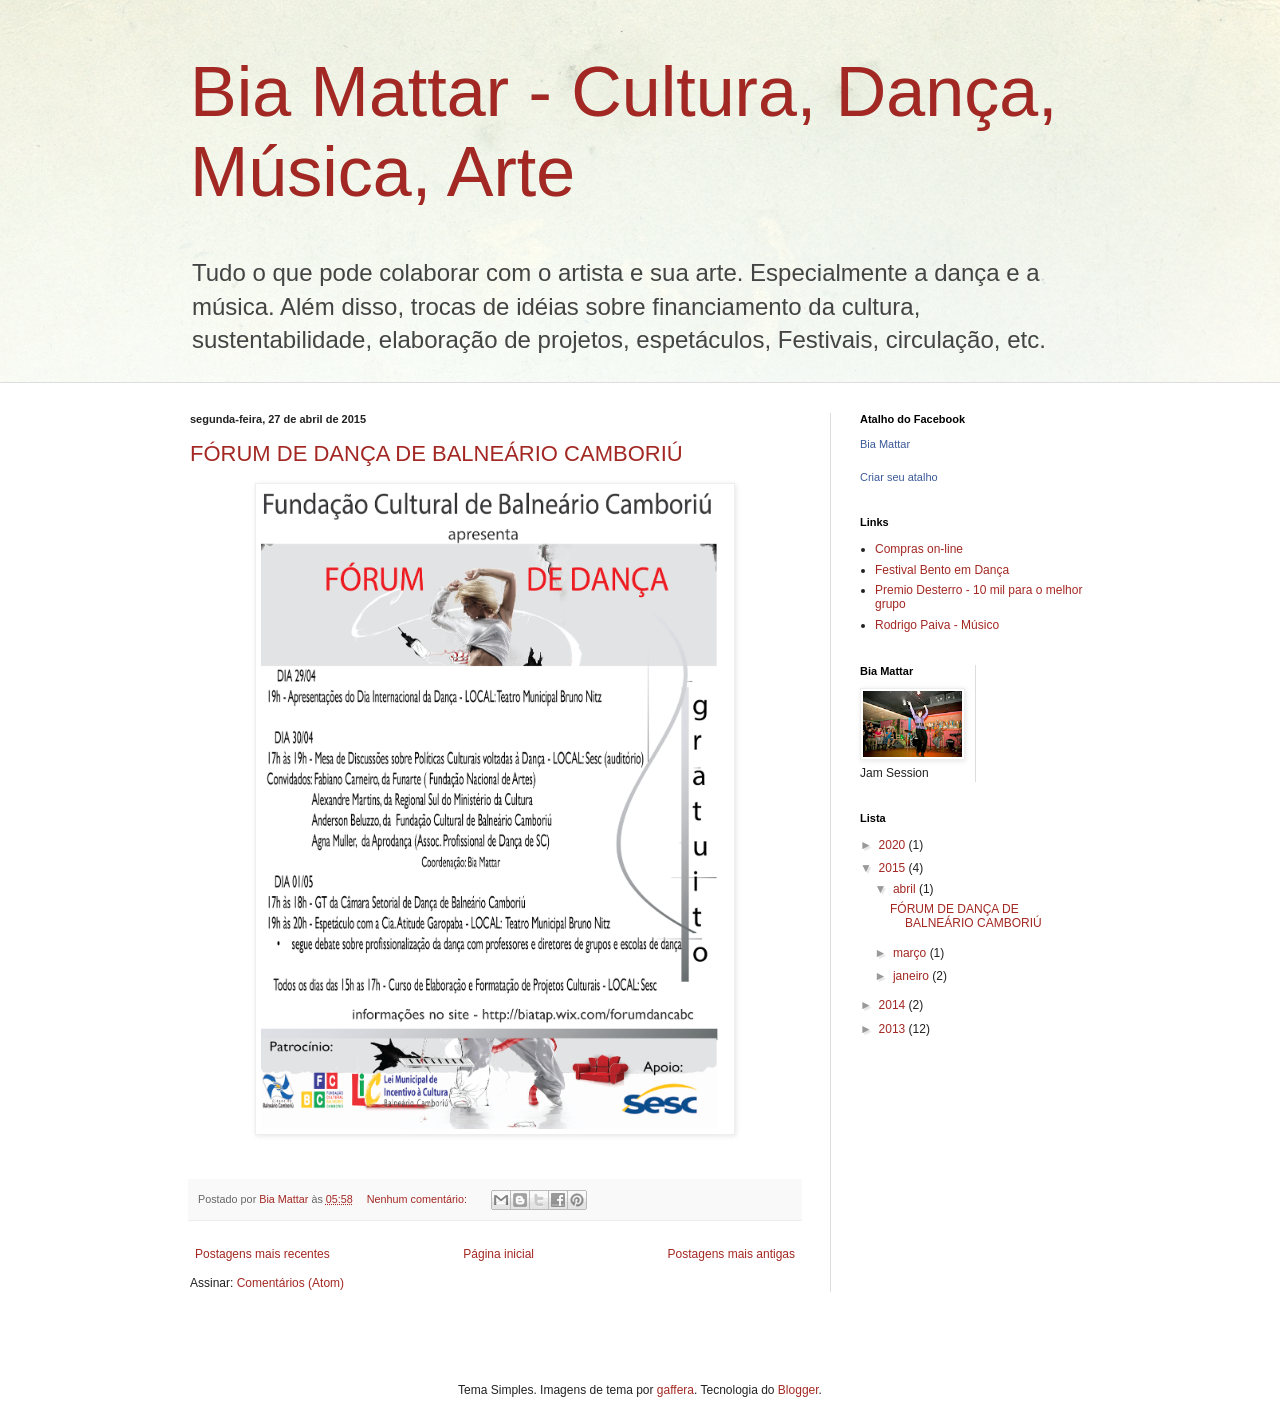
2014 (894, 1005)
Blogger (798, 1390)
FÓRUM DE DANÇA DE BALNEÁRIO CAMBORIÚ (436, 453)
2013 (894, 1029)
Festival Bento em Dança (942, 570)
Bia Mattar (885, 444)
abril (906, 889)
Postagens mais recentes (262, 1254)
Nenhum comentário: (418, 1199)
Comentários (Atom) (290, 1283)
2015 (894, 868)
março (911, 953)
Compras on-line (919, 549)
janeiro (912, 976)
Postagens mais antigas (731, 1254)
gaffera (675, 1390)
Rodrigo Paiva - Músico (937, 625)
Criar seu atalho (899, 477)
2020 (894, 845)
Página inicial (498, 1254)
